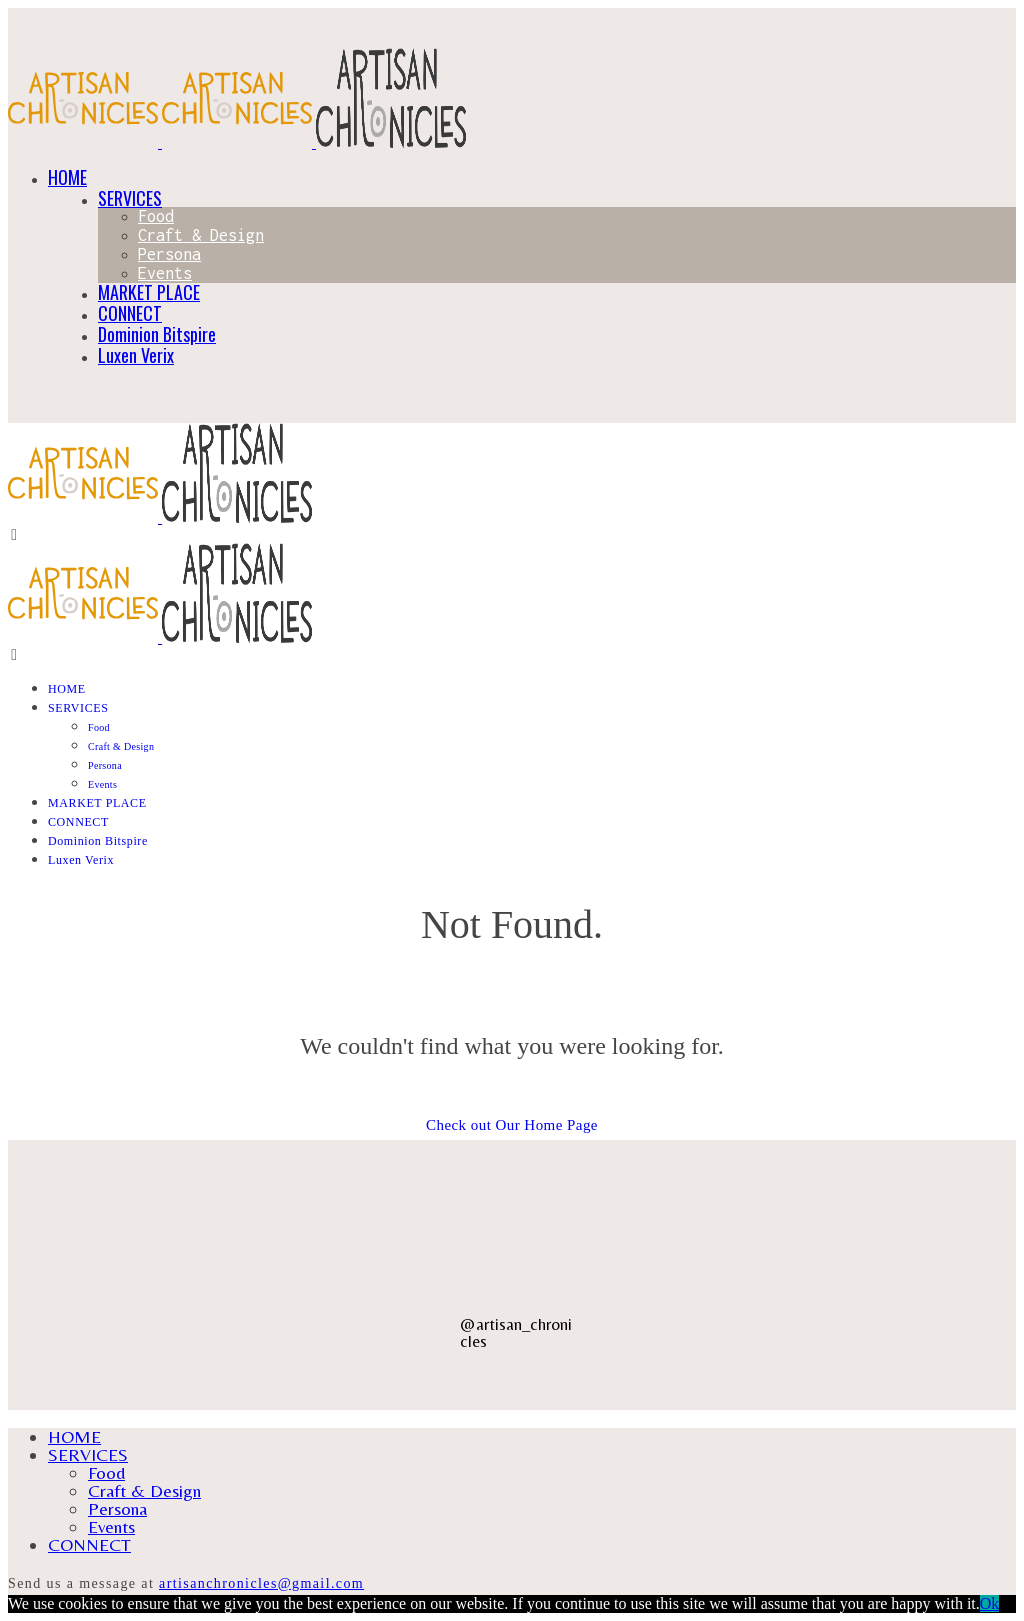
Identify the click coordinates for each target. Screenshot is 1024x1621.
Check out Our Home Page (512, 1125)
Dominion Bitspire (157, 334)
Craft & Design (201, 235)
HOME (67, 177)
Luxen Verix (136, 355)
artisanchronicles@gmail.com (261, 1583)
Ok (990, 1603)
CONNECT (130, 313)
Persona (169, 254)
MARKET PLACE (149, 292)
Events (165, 273)
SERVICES (130, 198)
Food (156, 216)
